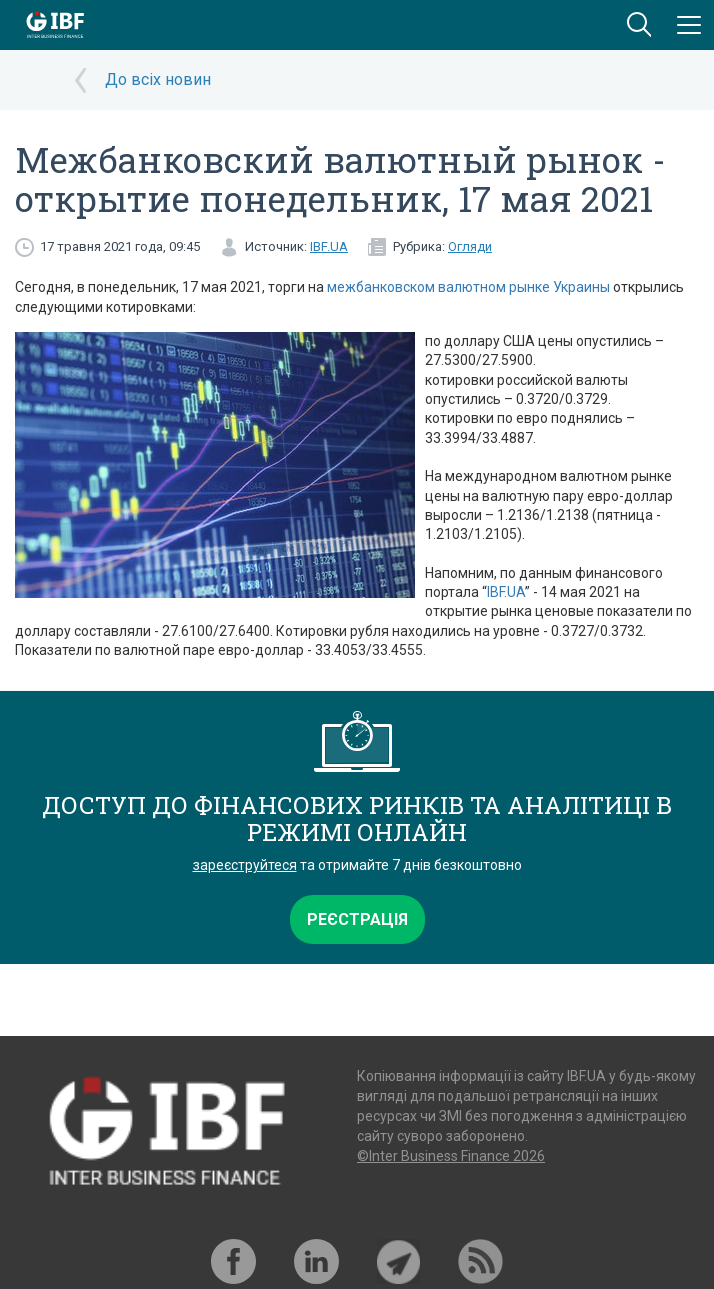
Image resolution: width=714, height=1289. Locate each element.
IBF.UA (329, 246)
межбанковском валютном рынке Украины (468, 287)
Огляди (470, 246)
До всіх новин (158, 79)
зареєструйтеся (245, 865)
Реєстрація (357, 919)
